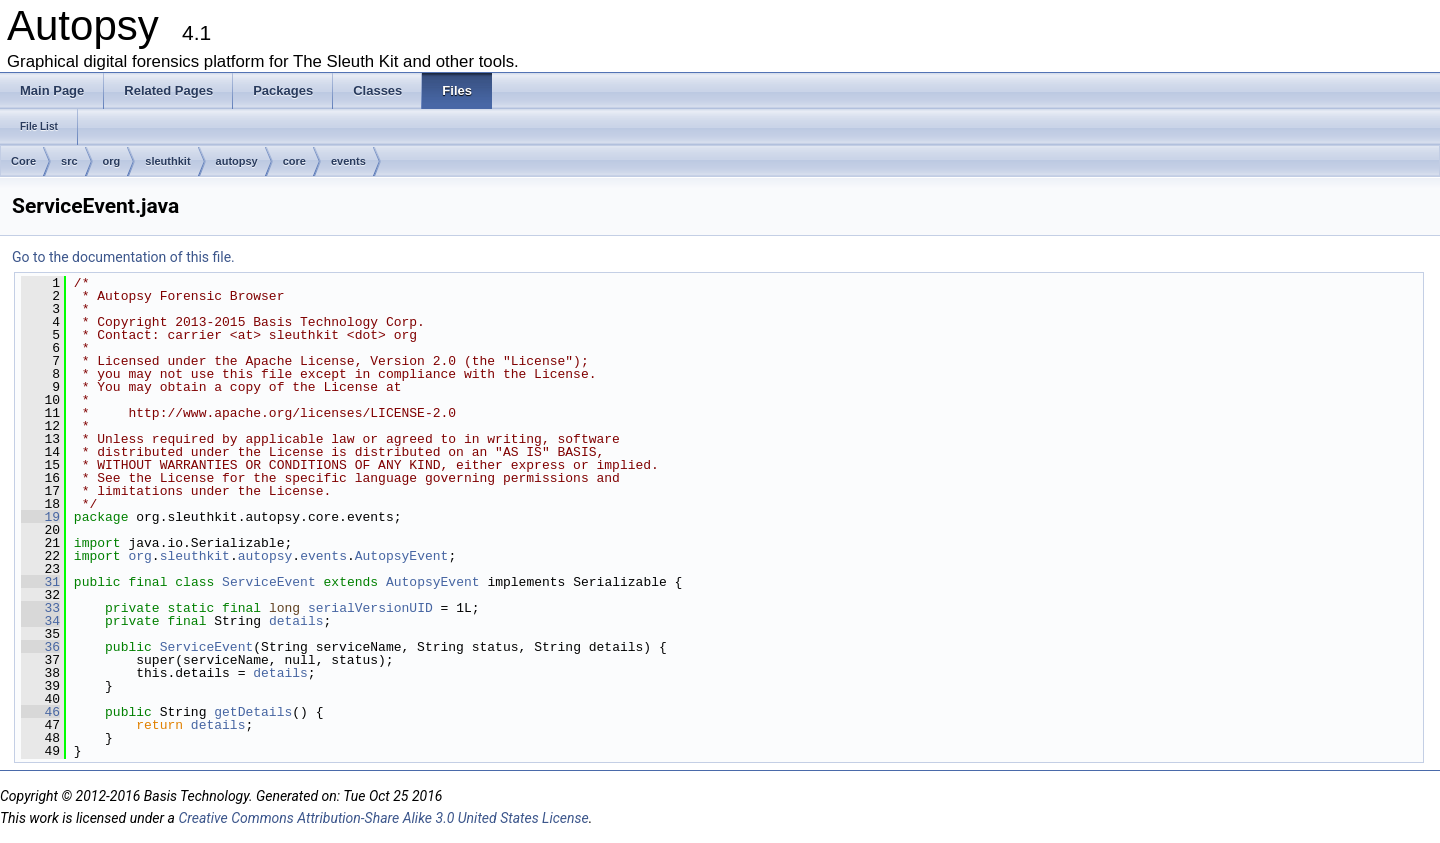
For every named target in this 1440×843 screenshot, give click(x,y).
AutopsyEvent (402, 556)
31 (40, 582)
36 (40, 647)
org (112, 161)
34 (40, 621)
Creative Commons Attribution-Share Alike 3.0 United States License (383, 818)
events (348, 161)
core (294, 161)
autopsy (237, 161)
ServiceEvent (269, 582)
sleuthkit (167, 161)
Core (23, 161)
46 (40, 712)
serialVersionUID (370, 608)
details (296, 621)
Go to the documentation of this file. (123, 257)
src (69, 161)
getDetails (253, 712)
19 (40, 517)
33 (40, 608)
